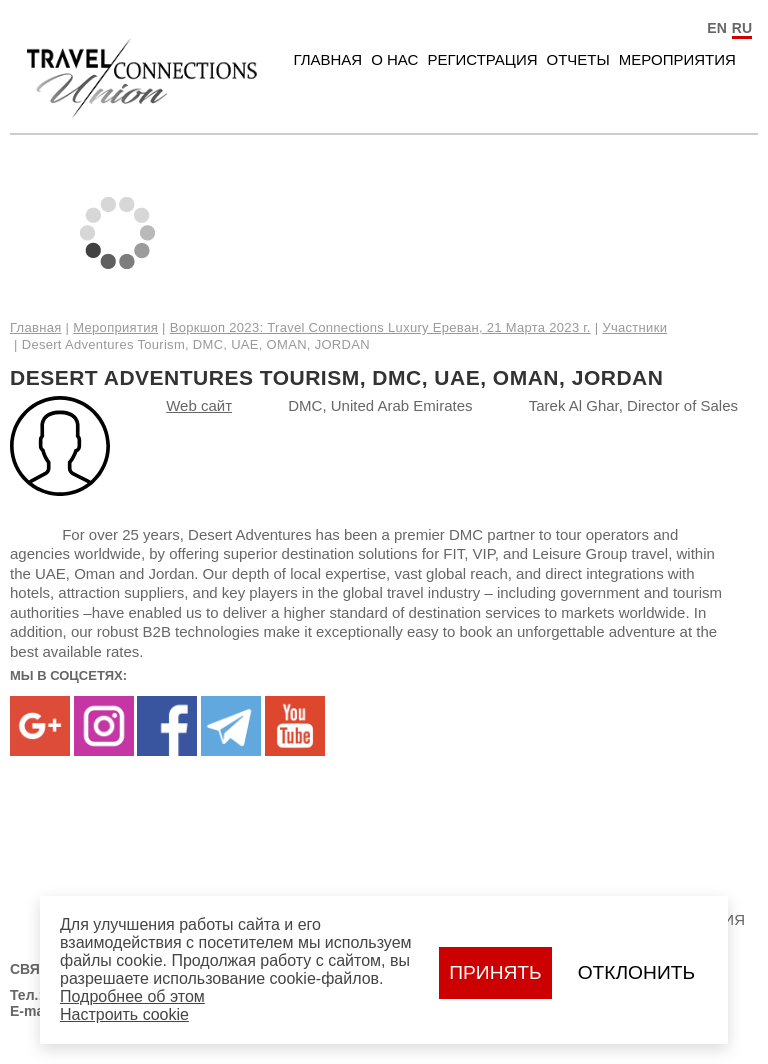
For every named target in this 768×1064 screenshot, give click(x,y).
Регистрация (482, 59)
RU (742, 28)
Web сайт (199, 405)
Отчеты (578, 59)
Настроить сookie (124, 1014)
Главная (327, 59)
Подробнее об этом (132, 996)
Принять (495, 972)
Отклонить (636, 972)
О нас (394, 59)
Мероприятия (677, 59)
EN (716, 28)
